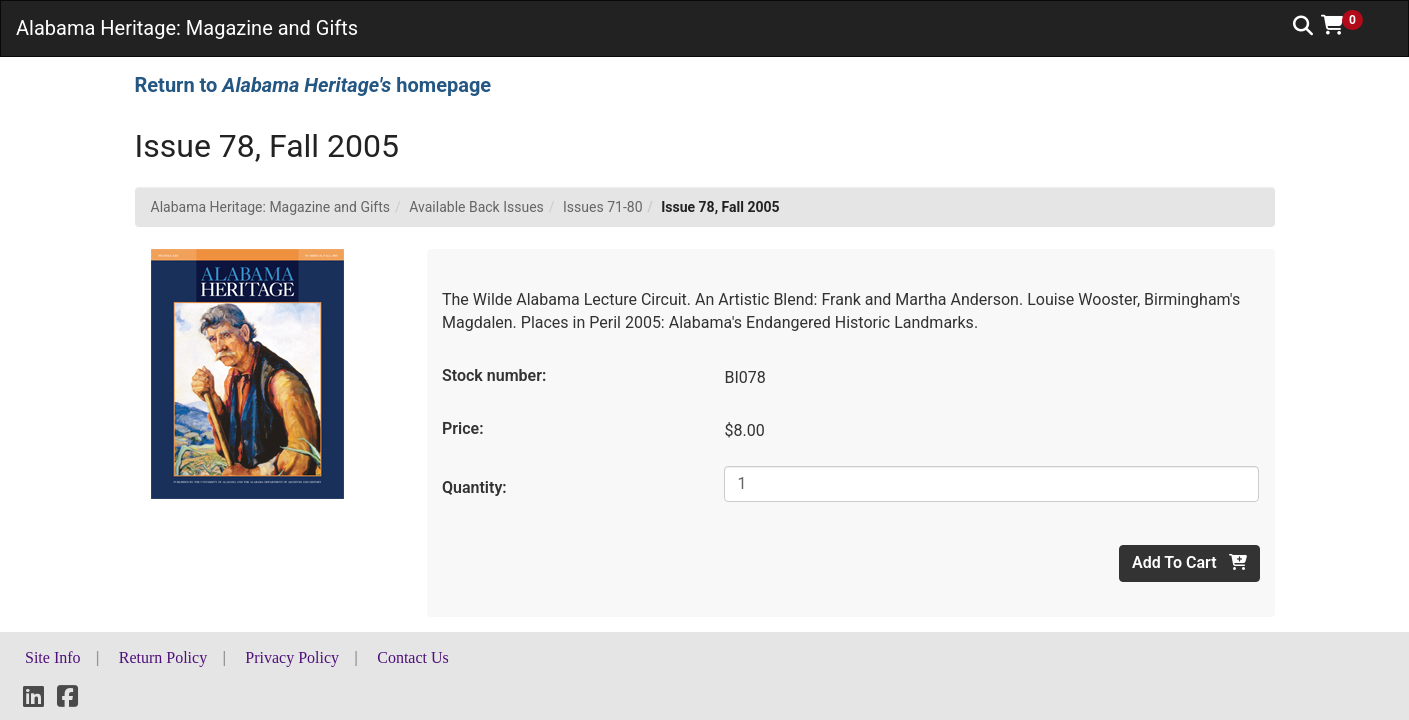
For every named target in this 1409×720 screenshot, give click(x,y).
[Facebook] (67, 699)
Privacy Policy (292, 657)
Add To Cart (1189, 562)
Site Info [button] (53, 657)
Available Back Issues (476, 207)
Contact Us (413, 657)
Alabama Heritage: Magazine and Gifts (271, 207)
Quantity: (474, 487)
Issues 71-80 (602, 207)
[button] (1349, 25)
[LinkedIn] (33, 699)
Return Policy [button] (163, 657)
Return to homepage (313, 85)
